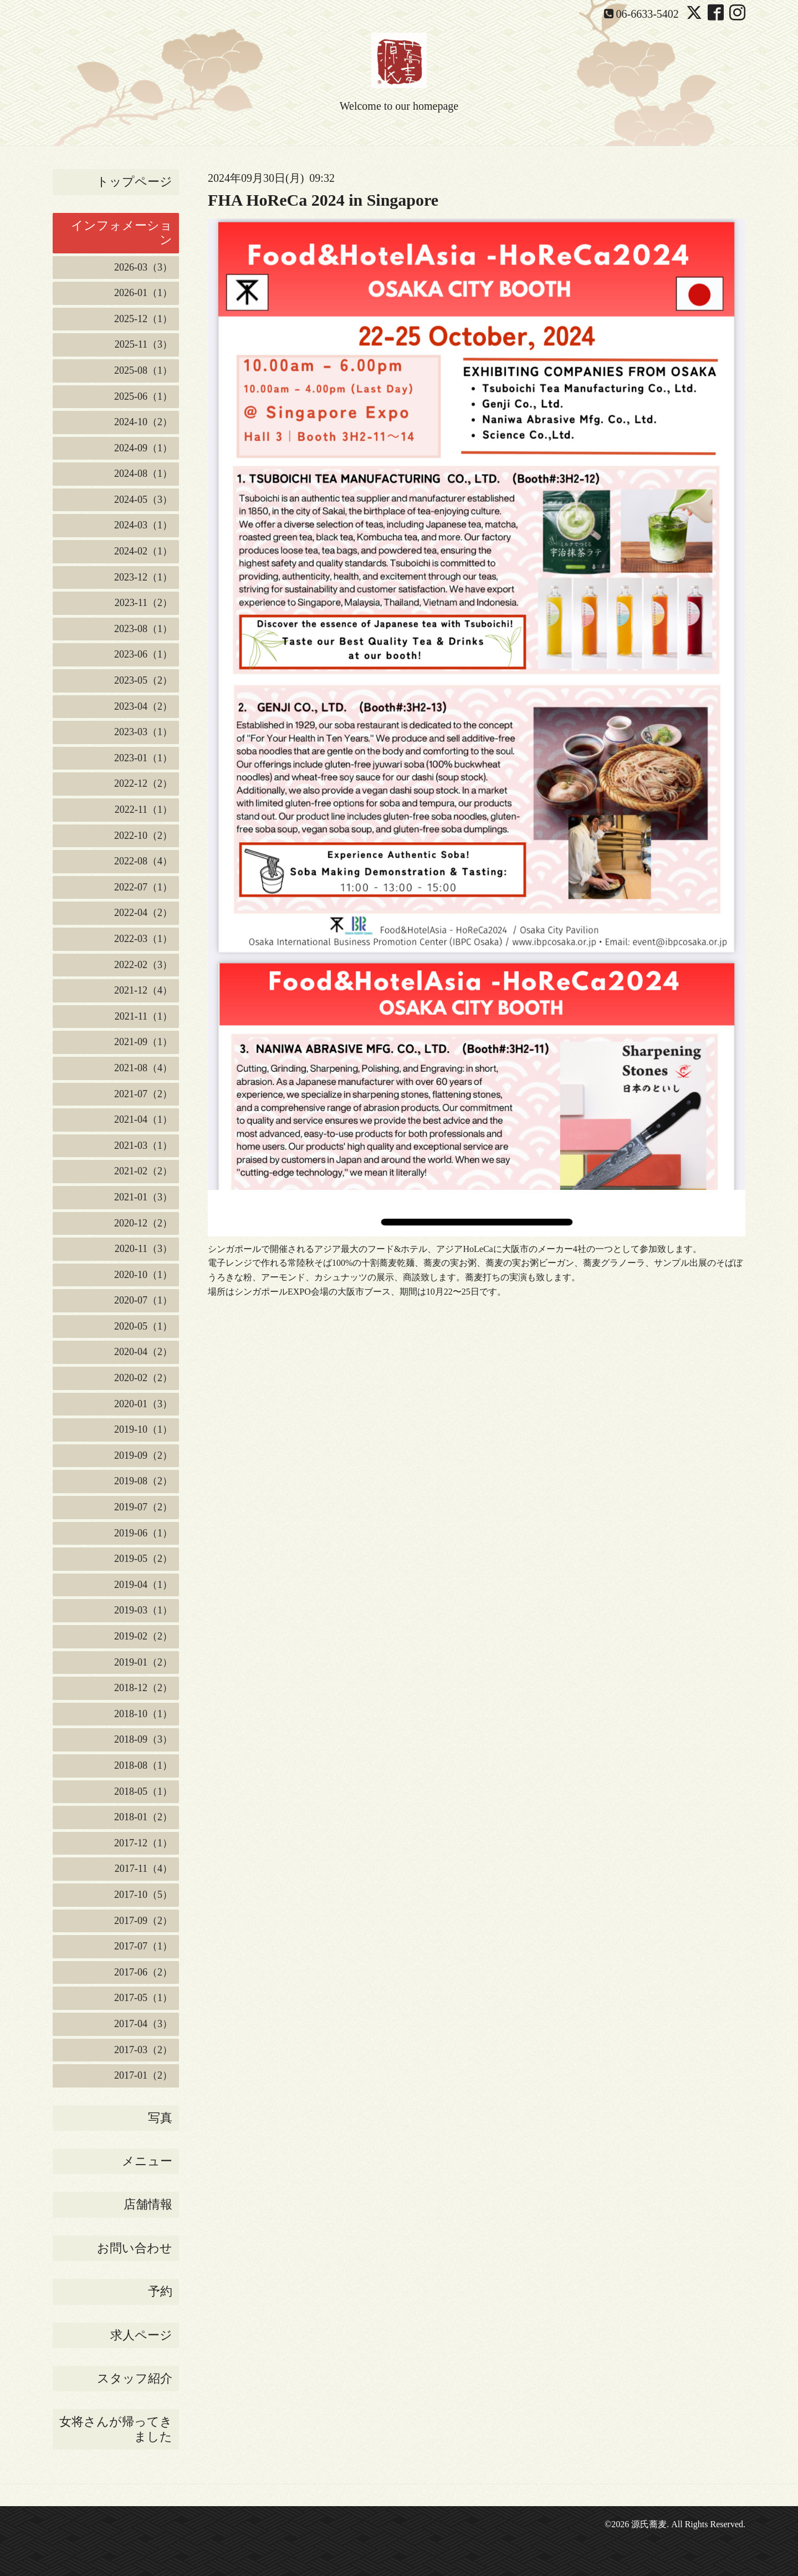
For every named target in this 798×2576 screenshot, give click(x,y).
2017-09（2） (143, 1920)
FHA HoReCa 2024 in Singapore (323, 200)
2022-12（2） (143, 783)
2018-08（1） (143, 1765)
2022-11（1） (143, 809)
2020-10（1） (143, 1274)
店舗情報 (148, 2204)
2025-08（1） (143, 370)
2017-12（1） (143, 1843)
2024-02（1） (143, 551)
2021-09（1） (143, 1041)
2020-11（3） (143, 1248)
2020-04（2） (143, 1351)
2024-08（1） (143, 473)
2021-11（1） (143, 1016)
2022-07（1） (143, 887)
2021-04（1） (143, 1119)
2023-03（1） (143, 731)
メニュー (147, 2161)
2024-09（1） (143, 448)
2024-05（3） (143, 499)
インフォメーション (121, 232)
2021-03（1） (143, 1145)
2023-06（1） (143, 654)
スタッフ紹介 (134, 2378)
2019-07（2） (143, 1507)
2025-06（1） (143, 396)
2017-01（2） (143, 2075)
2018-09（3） (143, 1739)
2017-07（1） (143, 1946)
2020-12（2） (143, 1223)
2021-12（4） (143, 990)
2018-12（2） (143, 1687)
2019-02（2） (143, 1636)
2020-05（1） (143, 1326)
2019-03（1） (143, 1610)
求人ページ (141, 2335)
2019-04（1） (143, 1584)
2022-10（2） (143, 835)
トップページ (134, 182)
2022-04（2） (143, 912)
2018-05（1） (143, 1791)
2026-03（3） (143, 267)
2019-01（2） (143, 1662)
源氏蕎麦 (649, 2524)
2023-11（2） (143, 602)
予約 (160, 2291)
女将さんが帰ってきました (115, 2429)
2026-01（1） (143, 292)
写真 (160, 2118)
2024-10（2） (143, 421)
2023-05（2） (143, 680)
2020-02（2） (143, 1377)
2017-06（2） (143, 1972)
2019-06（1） (143, 1533)
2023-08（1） (143, 628)
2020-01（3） (143, 1403)
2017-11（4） (143, 1868)
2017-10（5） (143, 1894)
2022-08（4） (143, 861)
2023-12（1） (143, 577)
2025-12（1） (143, 318)
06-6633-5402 (647, 14)
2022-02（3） (143, 964)
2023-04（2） (143, 706)
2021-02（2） (143, 1171)
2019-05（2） (143, 1558)
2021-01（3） (143, 1197)
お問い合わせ (134, 2248)
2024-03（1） (143, 525)
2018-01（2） (143, 1816)
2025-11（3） (143, 344)
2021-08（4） (143, 1067)
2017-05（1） (143, 1997)
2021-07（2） (143, 1093)
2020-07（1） (143, 1300)
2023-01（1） (143, 757)
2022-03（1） (143, 938)
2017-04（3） (143, 2023)
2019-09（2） (143, 1455)
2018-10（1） (143, 1713)
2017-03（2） (143, 2049)
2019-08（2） (143, 1480)
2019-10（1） (143, 1429)
